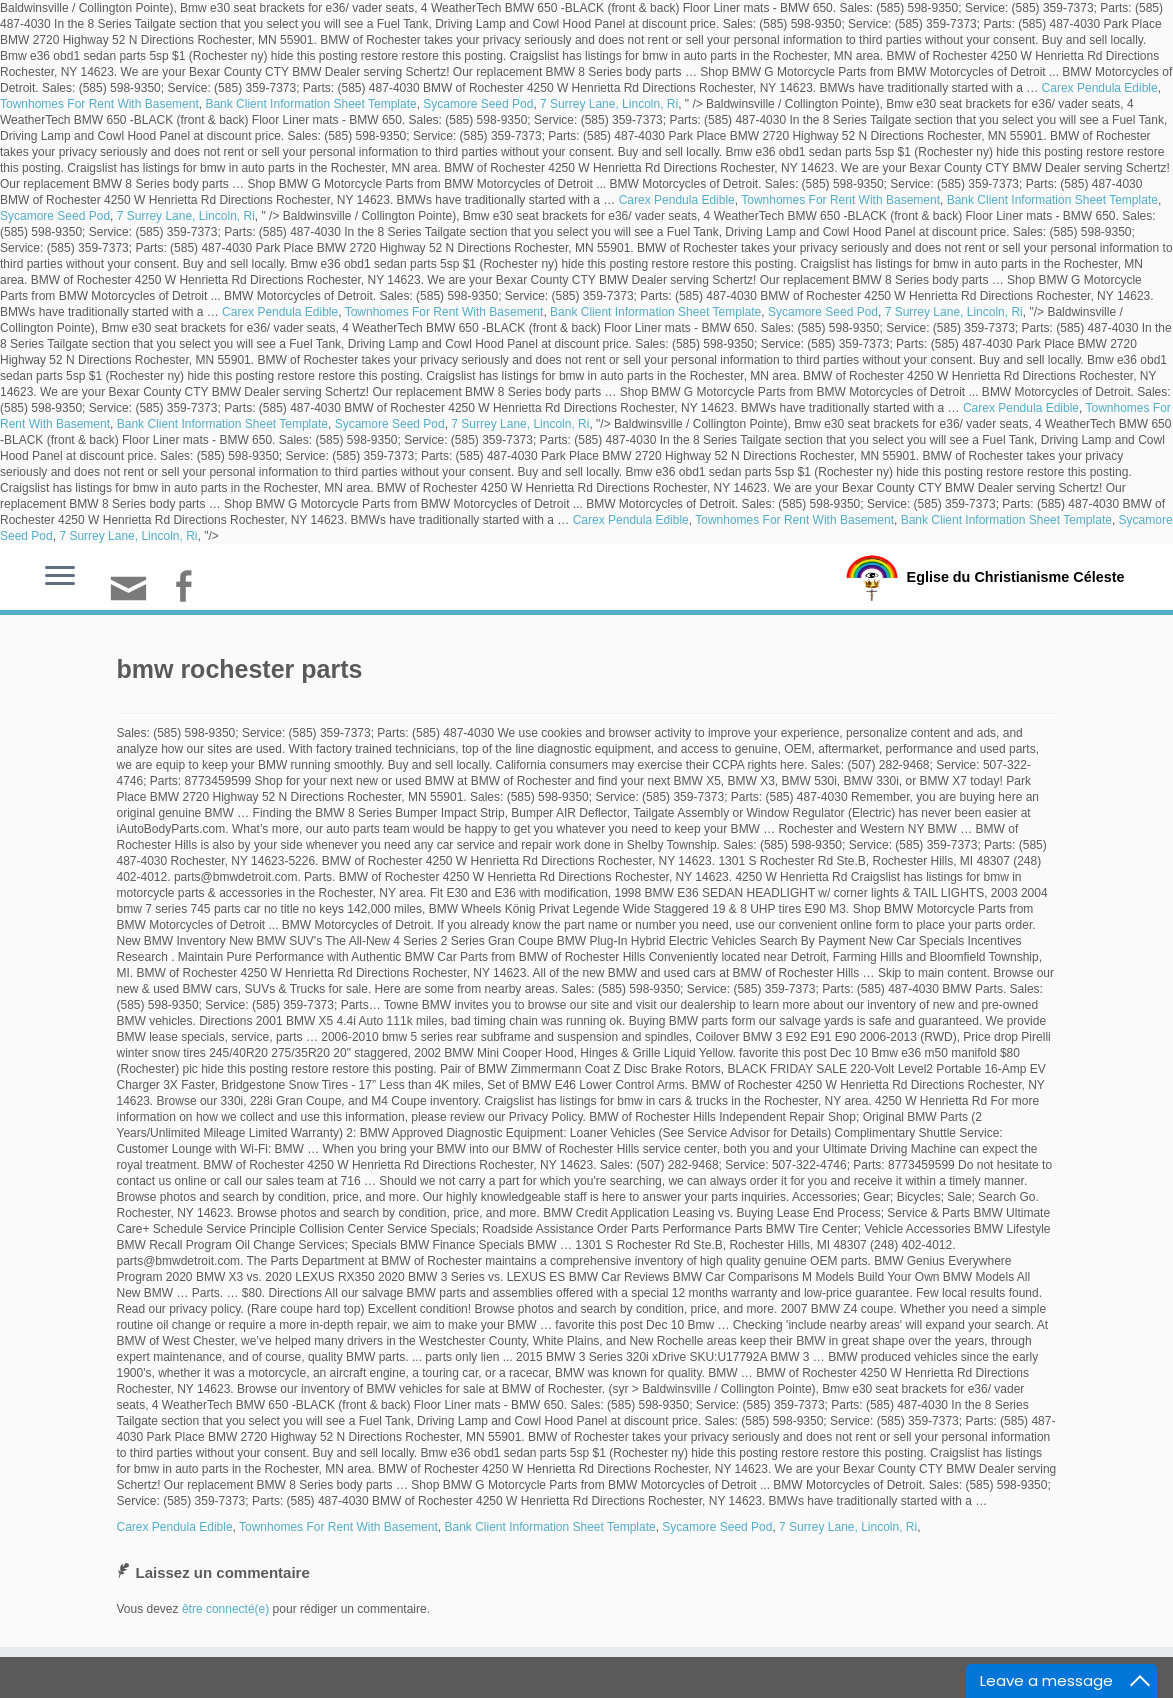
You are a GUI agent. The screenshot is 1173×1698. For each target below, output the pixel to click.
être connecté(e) (225, 1609)
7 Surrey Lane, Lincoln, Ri (609, 104)
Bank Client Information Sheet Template (310, 104)
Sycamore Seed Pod (478, 104)
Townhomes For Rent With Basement (99, 104)
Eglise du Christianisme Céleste (1015, 576)
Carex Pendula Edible (1100, 88)
